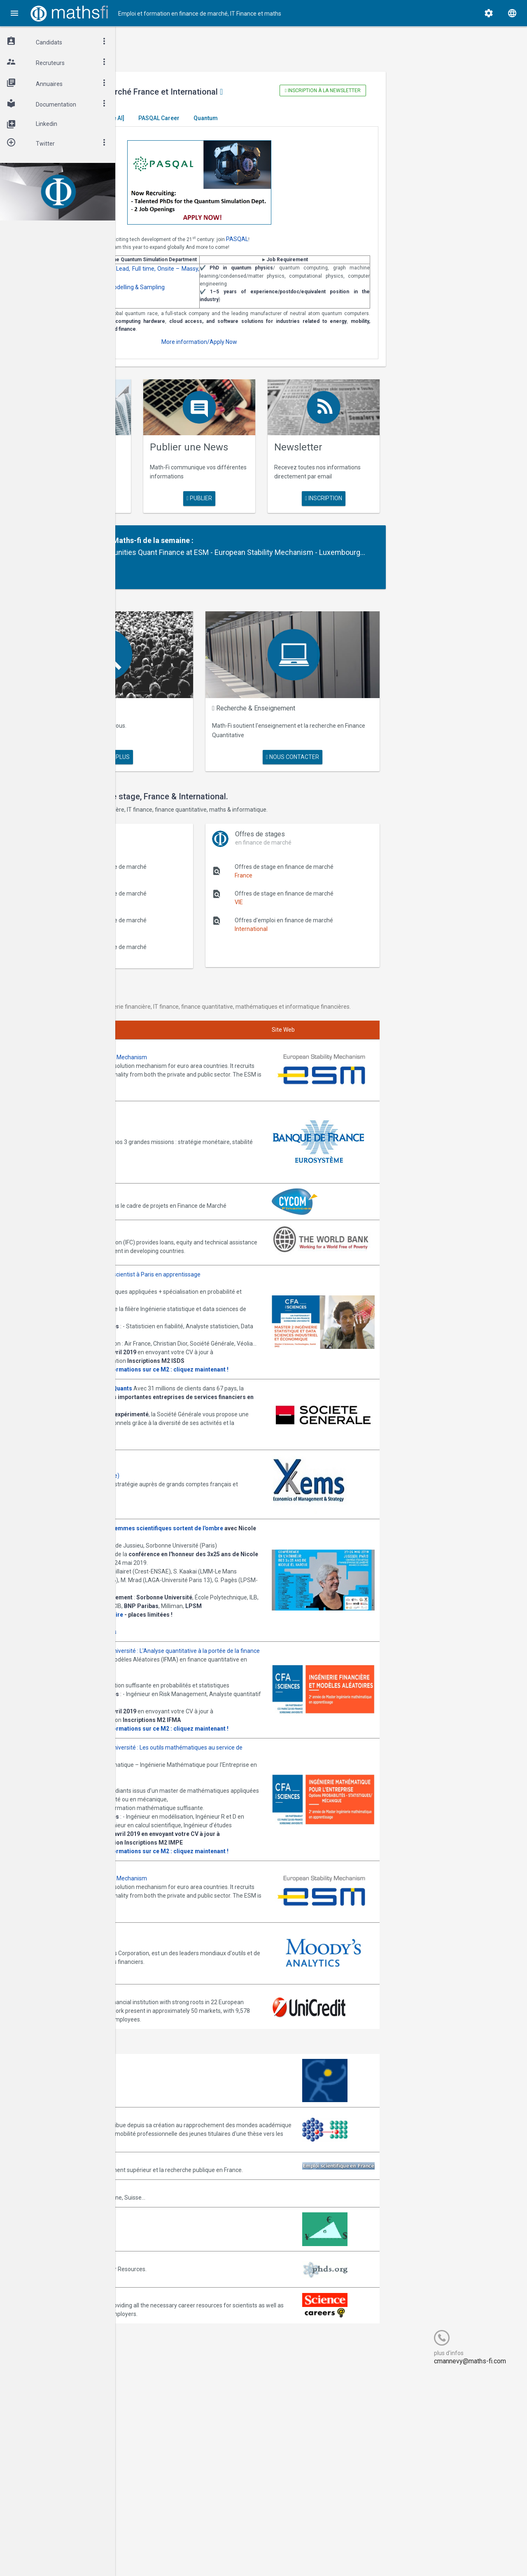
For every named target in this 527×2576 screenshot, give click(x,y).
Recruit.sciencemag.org (175, 2490)
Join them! (215, 1134)
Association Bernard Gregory (182, 2292)
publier (272, 527)
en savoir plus (179, 525)
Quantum (327, 127)
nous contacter (342, 762)
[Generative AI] (225, 127)
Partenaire (198, 569)
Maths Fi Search (198, 731)
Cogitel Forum (196, 2554)
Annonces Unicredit (170, 2161)
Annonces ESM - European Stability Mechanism (206, 1100)
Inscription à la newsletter (368, 90)
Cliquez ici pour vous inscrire (181, 1732)
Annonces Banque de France (182, 1166)
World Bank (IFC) (166, 1261)
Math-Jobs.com (165, 2382)
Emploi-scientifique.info (175, 2346)
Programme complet (172, 1741)
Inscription (365, 525)
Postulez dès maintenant (177, 1515)
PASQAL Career (280, 127)
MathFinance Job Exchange (181, 2418)
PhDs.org (156, 2454)
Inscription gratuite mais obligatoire (194, 1724)
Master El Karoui (170, 127)
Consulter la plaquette (175, 1427)
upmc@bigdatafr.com (203, 1409)
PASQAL (358, 248)
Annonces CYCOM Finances (181, 1225)
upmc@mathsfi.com (201, 1846)
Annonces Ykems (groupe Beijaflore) (192, 1550)
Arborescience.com (170, 2256)
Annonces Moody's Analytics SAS (188, 2113)
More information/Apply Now (273, 376)
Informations (221, 1741)
